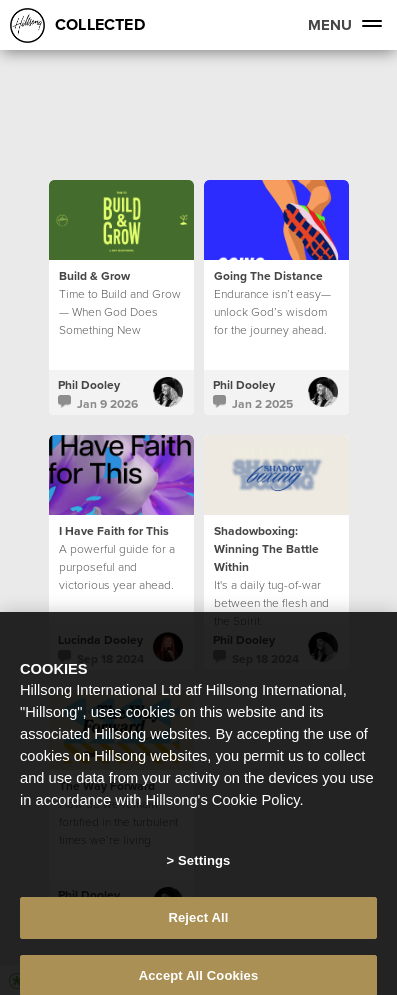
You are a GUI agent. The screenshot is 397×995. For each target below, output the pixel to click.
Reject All (198, 929)
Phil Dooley (89, 384)
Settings (204, 873)
